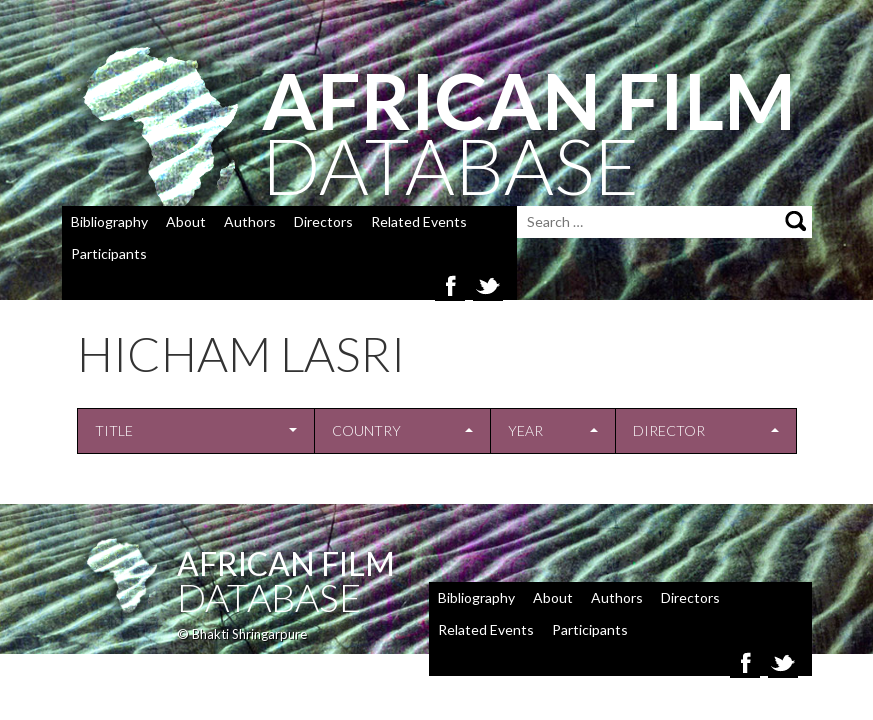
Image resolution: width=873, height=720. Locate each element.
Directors (323, 221)
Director (669, 430)
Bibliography (109, 221)
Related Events (419, 221)
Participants (109, 253)
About (186, 221)
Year (525, 430)
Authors (250, 221)
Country (366, 430)
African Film (286, 563)
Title (114, 430)
